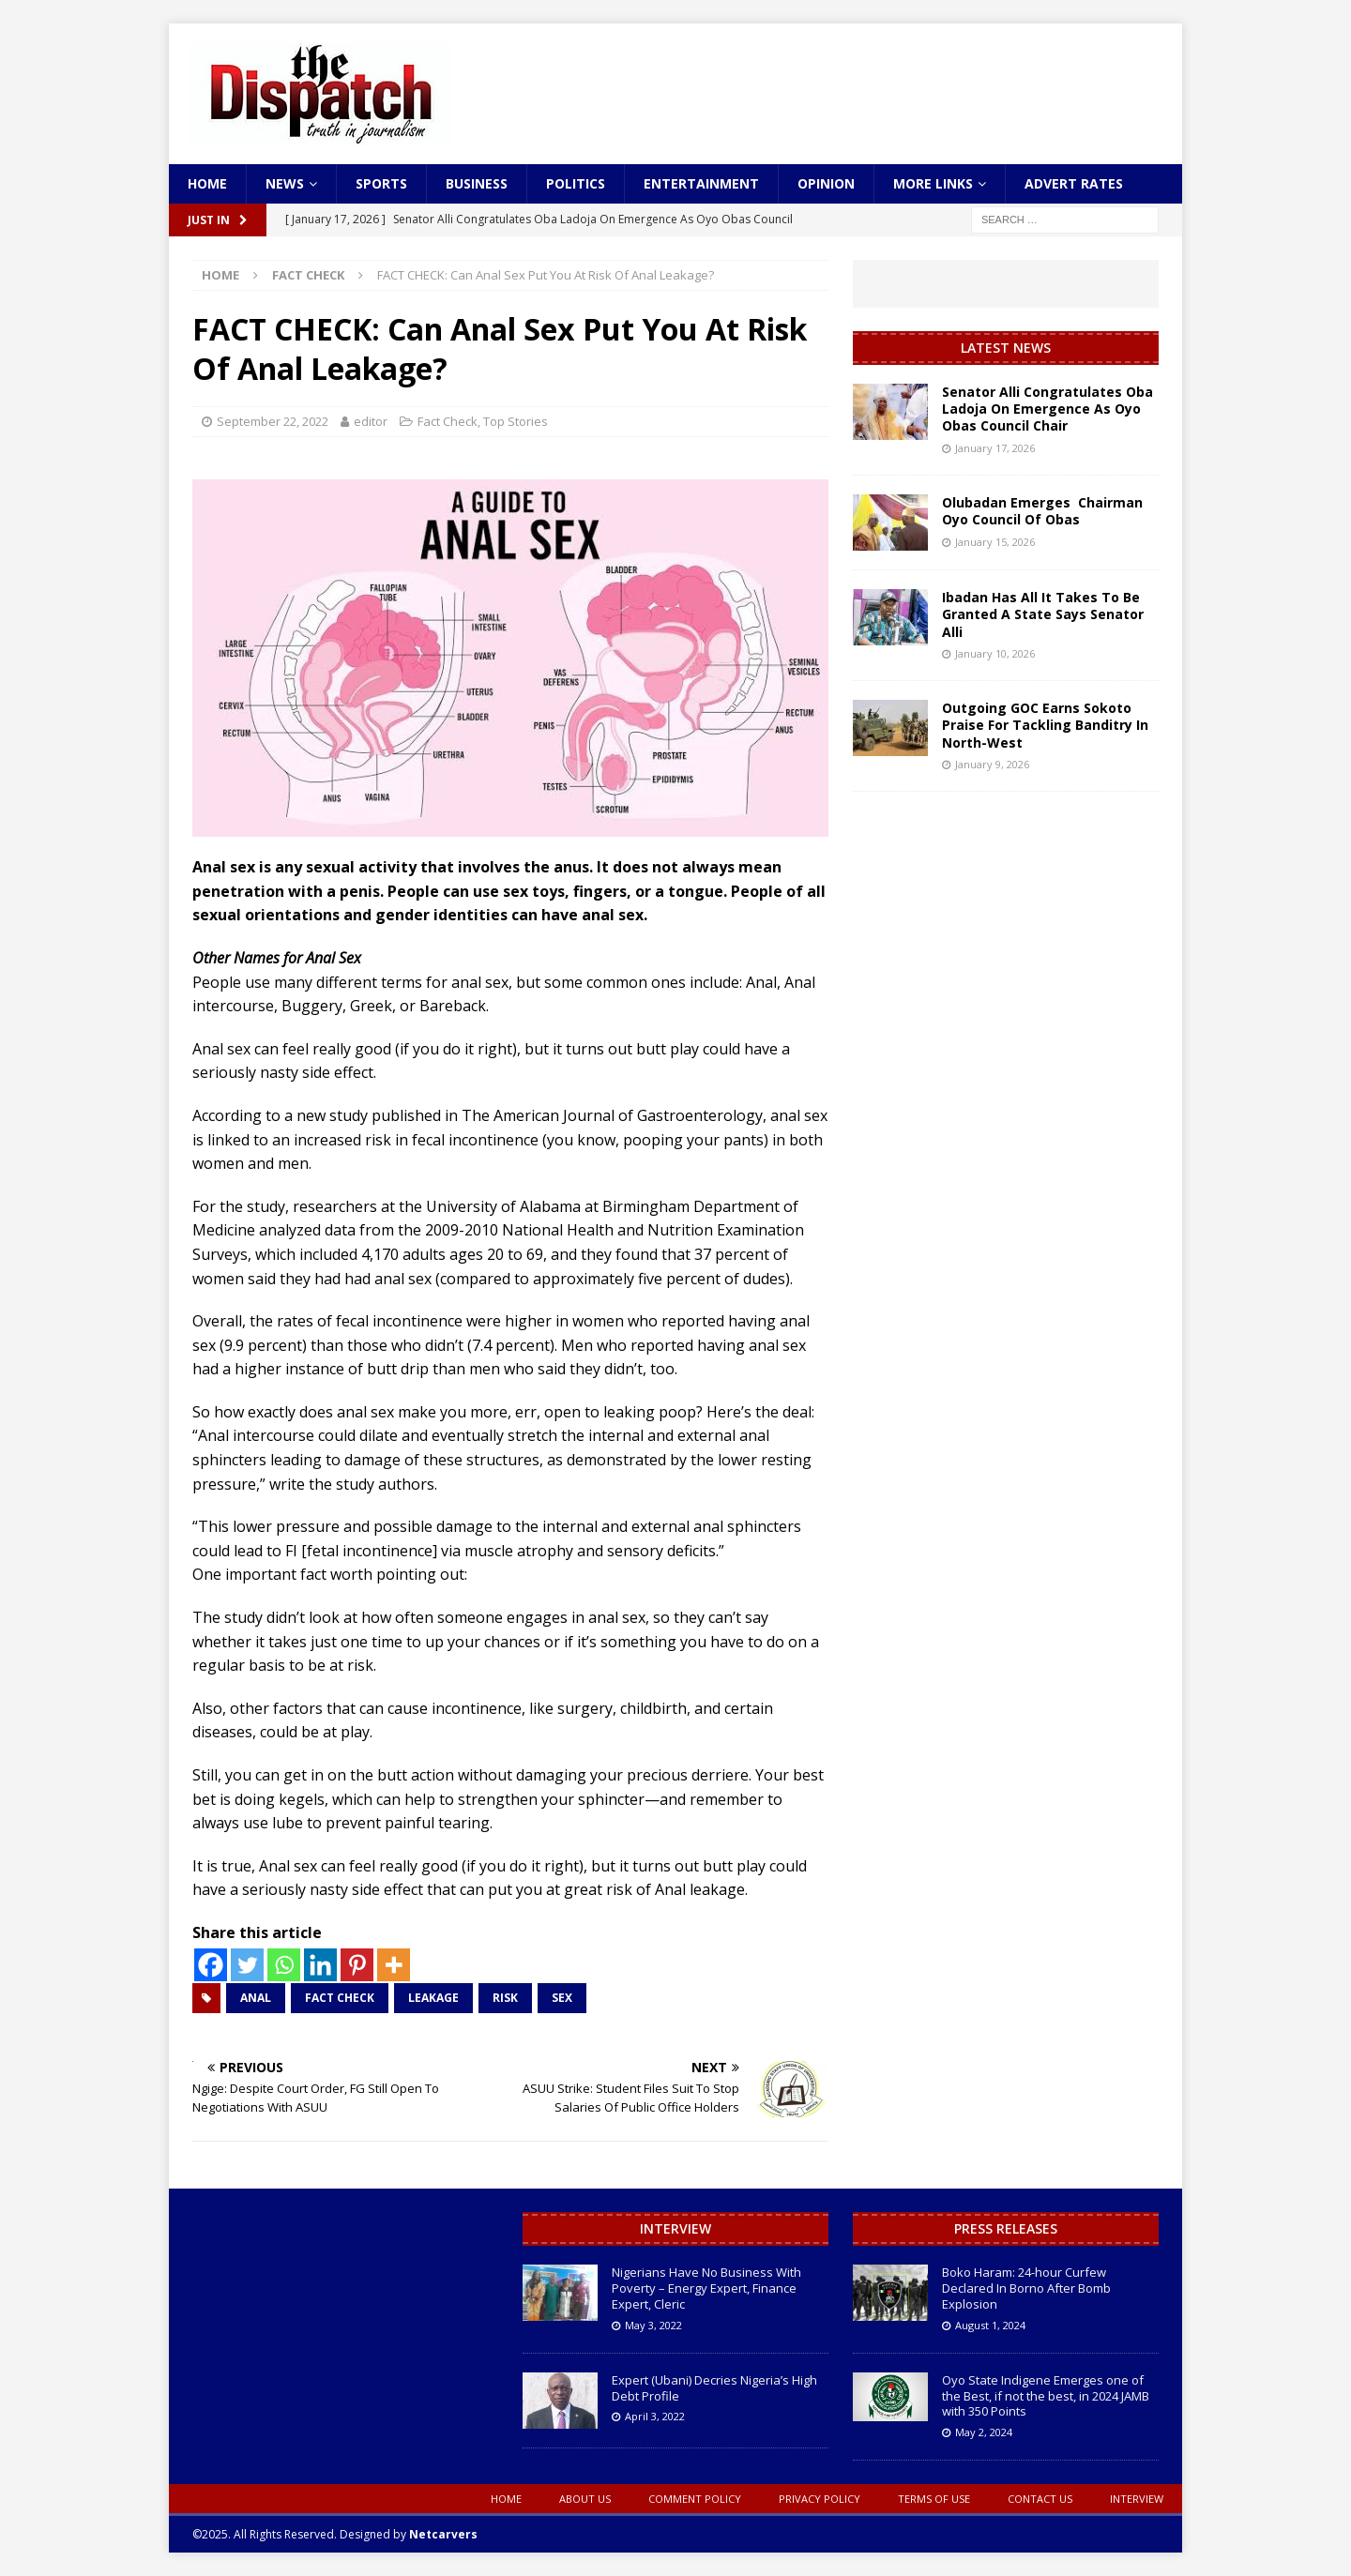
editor (370, 421)
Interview (675, 2228)
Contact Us (1040, 2499)
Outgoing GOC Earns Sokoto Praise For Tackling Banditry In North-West (1045, 724)
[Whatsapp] (283, 1964)
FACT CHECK (339, 1998)
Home (207, 183)
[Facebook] (210, 1964)
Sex (562, 1998)
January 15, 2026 (995, 542)
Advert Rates (1074, 183)
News (285, 183)
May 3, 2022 (653, 2325)
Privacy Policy (819, 2499)
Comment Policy (694, 2499)
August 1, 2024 (990, 2325)
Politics (575, 183)
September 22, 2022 (272, 421)
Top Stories (515, 421)
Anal (255, 1998)
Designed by (409, 2534)
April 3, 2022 (655, 2416)
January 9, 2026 (992, 764)
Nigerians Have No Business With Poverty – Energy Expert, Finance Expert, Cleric (706, 2288)
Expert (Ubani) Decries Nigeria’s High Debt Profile (714, 2387)
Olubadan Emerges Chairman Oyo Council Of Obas (1042, 510)
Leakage (433, 1998)
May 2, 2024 (983, 2432)
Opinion (826, 183)
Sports (381, 183)
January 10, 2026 (995, 653)
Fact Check (447, 421)
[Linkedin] (320, 1964)
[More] (393, 1964)
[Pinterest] (357, 1964)
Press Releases (1005, 2228)
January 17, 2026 (995, 448)
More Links (933, 183)
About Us (585, 2499)
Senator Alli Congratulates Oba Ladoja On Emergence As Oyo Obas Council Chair (1047, 408)
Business (477, 183)
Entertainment (701, 183)
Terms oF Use (934, 2499)
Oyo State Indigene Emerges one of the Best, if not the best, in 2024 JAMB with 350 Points (1045, 2395)
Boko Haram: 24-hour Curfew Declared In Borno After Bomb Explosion (1026, 2288)
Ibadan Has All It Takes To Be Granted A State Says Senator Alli (1043, 614)
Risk (505, 1998)
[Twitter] (247, 1964)
